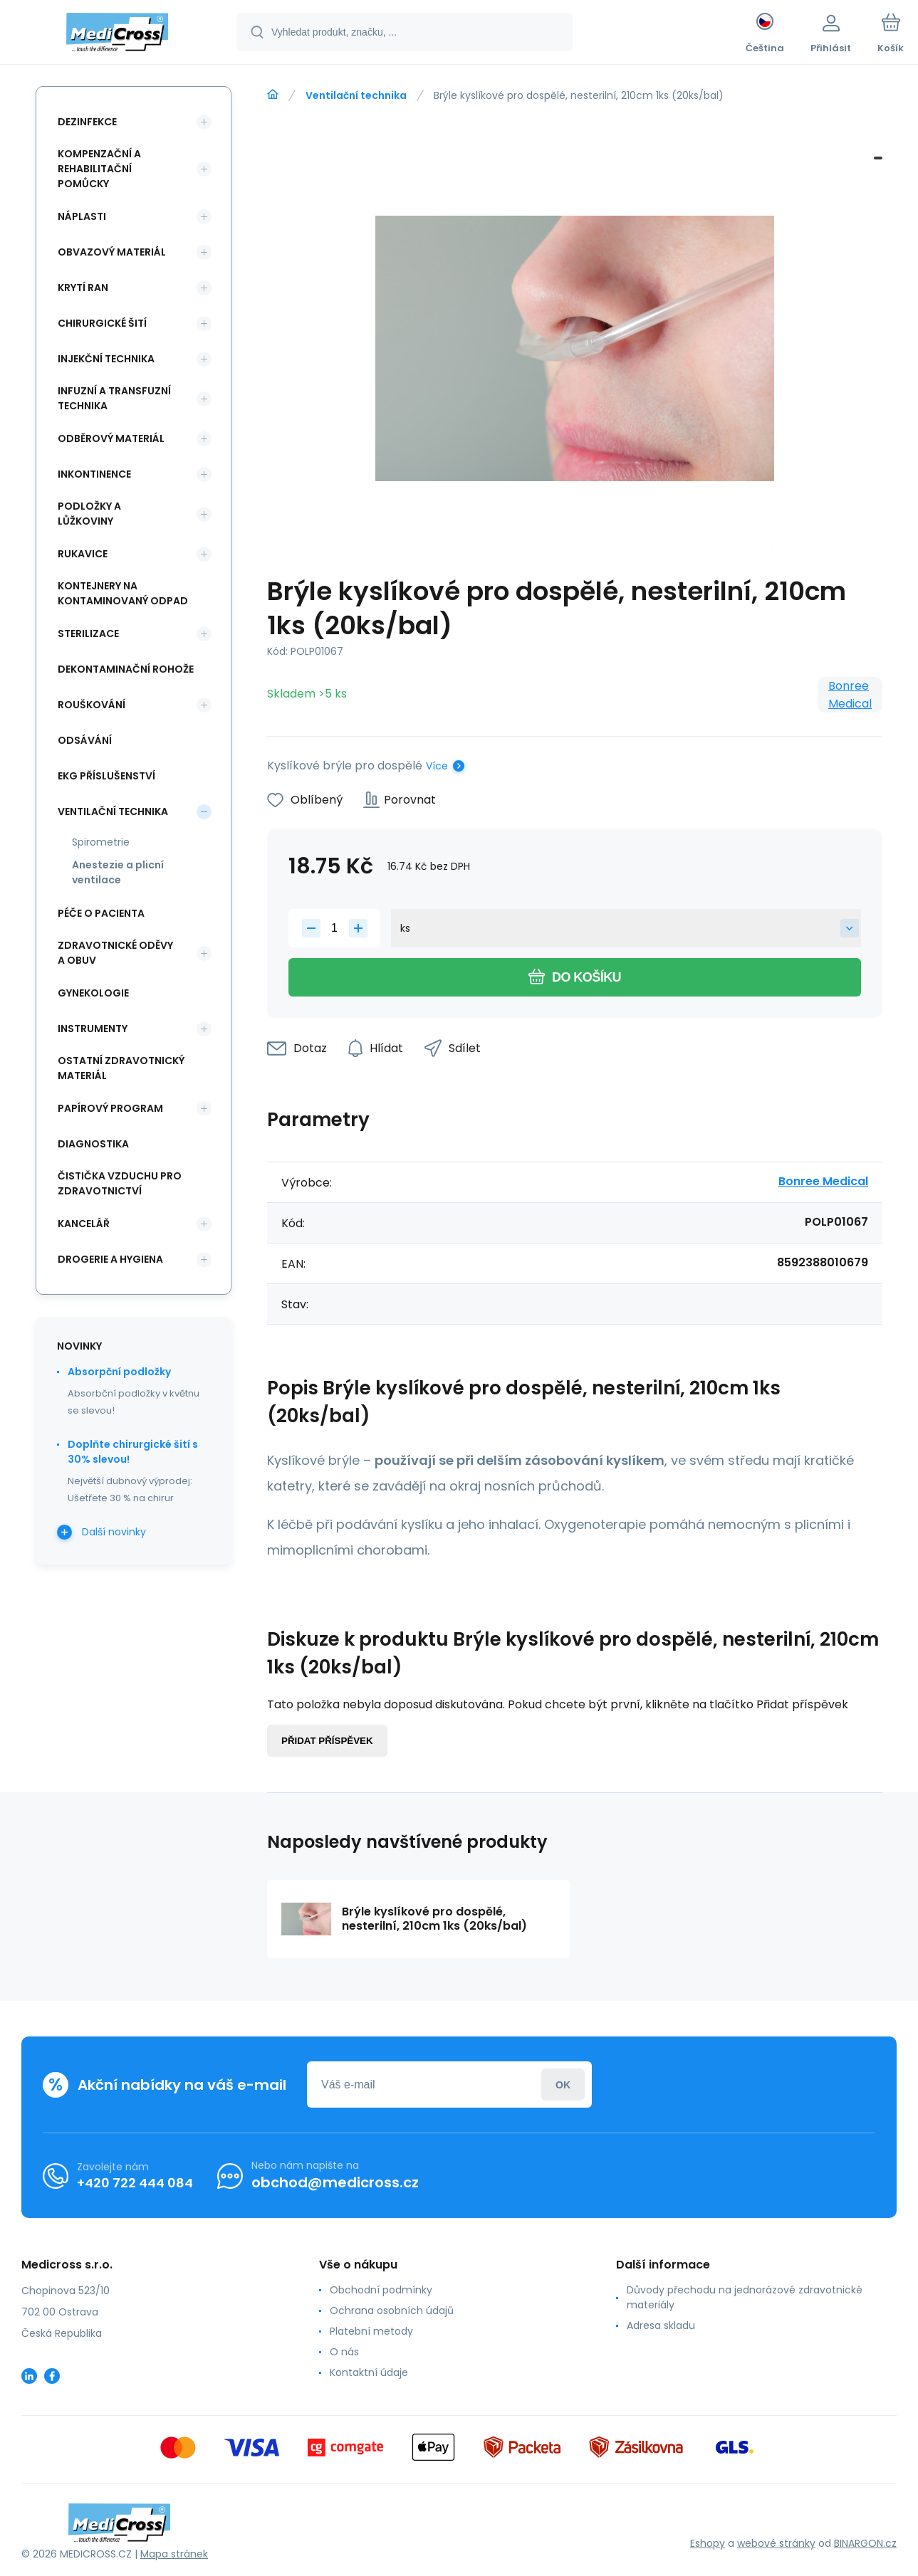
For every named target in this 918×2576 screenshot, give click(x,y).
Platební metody (371, 2331)
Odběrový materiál (111, 438)
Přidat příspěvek (327, 1740)
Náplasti (82, 216)
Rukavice (83, 554)
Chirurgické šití (102, 323)
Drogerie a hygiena (110, 1259)
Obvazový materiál (112, 252)
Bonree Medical (850, 695)
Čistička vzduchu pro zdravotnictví (120, 1183)
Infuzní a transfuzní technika (114, 398)
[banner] (117, 34)
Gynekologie (93, 993)
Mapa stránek (174, 2554)
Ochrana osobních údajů (392, 2310)
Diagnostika (93, 1144)
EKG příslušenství (106, 776)
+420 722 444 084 (135, 2183)
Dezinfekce (87, 122)
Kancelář (84, 1223)
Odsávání (85, 740)
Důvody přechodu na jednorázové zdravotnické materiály (744, 2297)
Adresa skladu (661, 2325)
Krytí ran (83, 287)
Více (437, 766)
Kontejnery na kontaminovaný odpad (123, 593)
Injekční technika (106, 359)
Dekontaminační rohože (126, 669)
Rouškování (91, 705)
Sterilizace (88, 633)
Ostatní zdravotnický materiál (121, 1068)
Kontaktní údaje (369, 2372)
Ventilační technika (356, 95)
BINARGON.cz (865, 2543)
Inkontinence (94, 474)
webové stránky (776, 2543)
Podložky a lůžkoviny (89, 513)
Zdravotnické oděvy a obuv (115, 952)
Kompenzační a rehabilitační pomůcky (99, 169)
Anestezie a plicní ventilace (118, 872)
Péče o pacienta (101, 913)
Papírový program (110, 1108)
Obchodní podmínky (381, 2290)
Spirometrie (101, 842)
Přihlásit (563, 2084)
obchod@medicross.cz (335, 2182)
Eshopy (707, 2543)
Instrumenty (92, 1028)
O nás (344, 2352)
